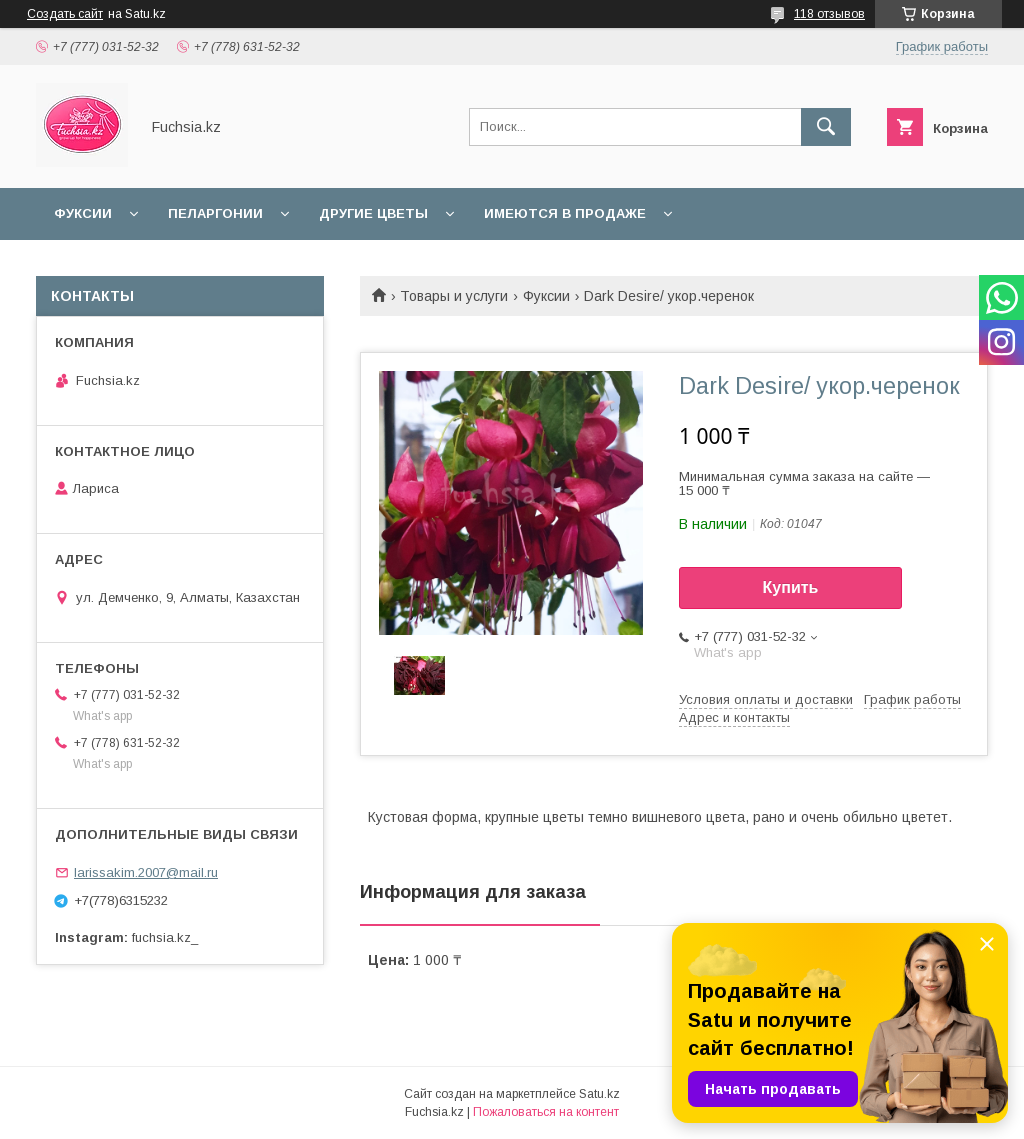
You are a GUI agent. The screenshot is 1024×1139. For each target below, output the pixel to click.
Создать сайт (65, 14)
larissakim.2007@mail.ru (146, 872)
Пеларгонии (215, 213)
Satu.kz (599, 1094)
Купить (791, 587)
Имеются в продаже (565, 213)
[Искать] (826, 127)
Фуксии (83, 213)
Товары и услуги (454, 296)
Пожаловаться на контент (546, 1112)
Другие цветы (373, 213)
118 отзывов (829, 14)
